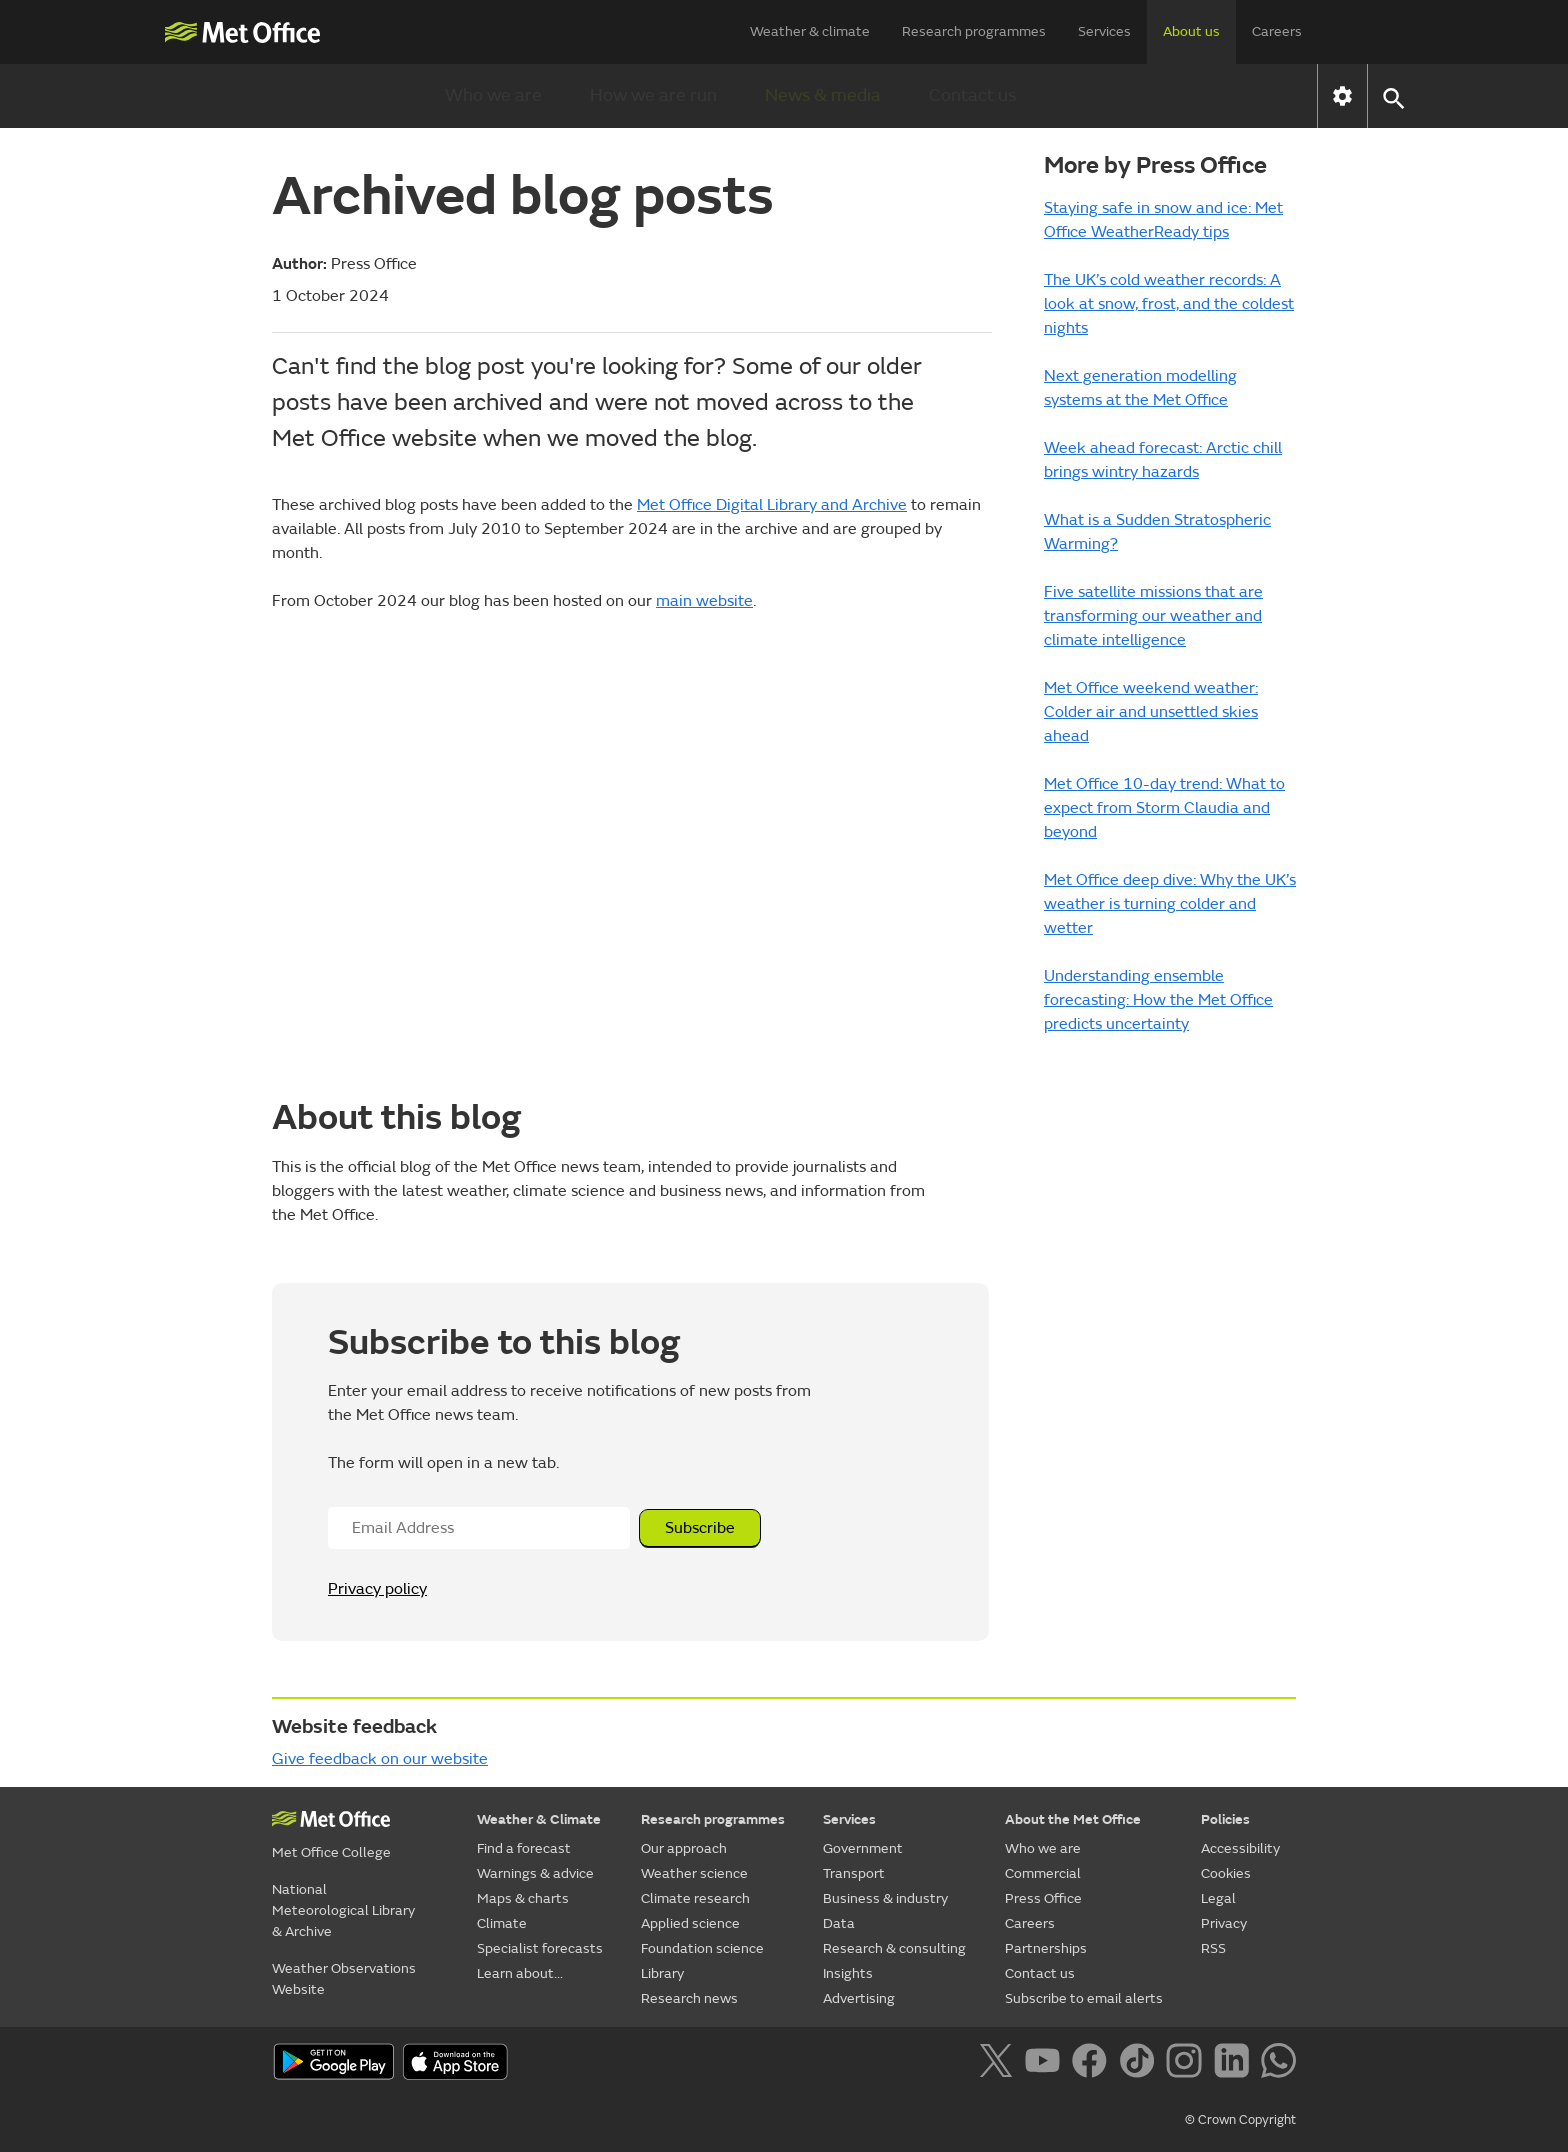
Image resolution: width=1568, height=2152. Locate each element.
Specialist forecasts (540, 1948)
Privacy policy (377, 1589)
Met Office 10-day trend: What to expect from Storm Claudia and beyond (1164, 808)
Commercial (1043, 1873)
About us (1191, 31)
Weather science (694, 1873)
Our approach (684, 1848)
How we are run (653, 95)
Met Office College (331, 1852)
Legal (1218, 1898)
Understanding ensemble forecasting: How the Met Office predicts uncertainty (1158, 1000)
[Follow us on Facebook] (1093, 2064)
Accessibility (1240, 1848)
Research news (689, 1998)
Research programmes (974, 31)
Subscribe (700, 1528)
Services (1104, 31)
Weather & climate (810, 31)
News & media (823, 95)
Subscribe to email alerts (1084, 1998)
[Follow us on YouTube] (1046, 2064)
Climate (502, 1923)
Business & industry (885, 1898)
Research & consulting (894, 1948)
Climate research (695, 1898)
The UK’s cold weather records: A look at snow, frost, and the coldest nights (1169, 304)
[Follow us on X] (999, 2064)
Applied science (690, 1923)
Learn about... (520, 1973)
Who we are (493, 95)
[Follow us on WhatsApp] (1278, 2064)
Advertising (859, 1998)
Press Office (1043, 1898)
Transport (854, 1873)
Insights (848, 1973)
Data (839, 1923)
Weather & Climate (539, 1819)
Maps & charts (523, 1898)
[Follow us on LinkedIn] (1235, 2064)
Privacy (1224, 1923)
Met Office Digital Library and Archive (772, 505)
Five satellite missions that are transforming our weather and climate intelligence (1153, 616)
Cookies (1226, 1873)
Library (662, 1973)
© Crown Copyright (1240, 2120)
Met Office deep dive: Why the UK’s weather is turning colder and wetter (1170, 904)
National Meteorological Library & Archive (343, 1910)
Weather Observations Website (344, 1979)
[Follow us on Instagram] (1187, 2064)
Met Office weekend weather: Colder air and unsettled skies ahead (1151, 712)
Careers (1277, 31)
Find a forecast (524, 1848)
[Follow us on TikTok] (1140, 2064)
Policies (1225, 1819)
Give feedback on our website (380, 1759)
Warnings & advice (535, 1873)
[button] (1392, 96)
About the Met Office (1073, 1819)
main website (704, 601)
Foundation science (702, 1948)
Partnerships (1046, 1948)
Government (863, 1848)
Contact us (972, 95)
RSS (1213, 1948)
